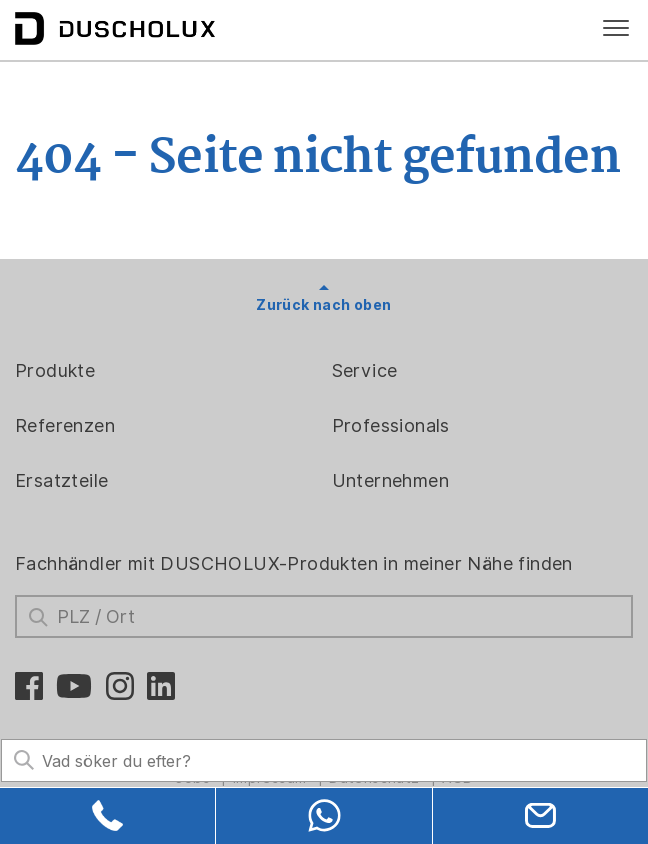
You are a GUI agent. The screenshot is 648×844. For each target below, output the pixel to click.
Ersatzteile (61, 480)
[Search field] (324, 761)
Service (365, 370)
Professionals (391, 425)
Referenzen (65, 425)
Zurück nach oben (323, 305)
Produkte (55, 370)
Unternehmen (390, 480)
